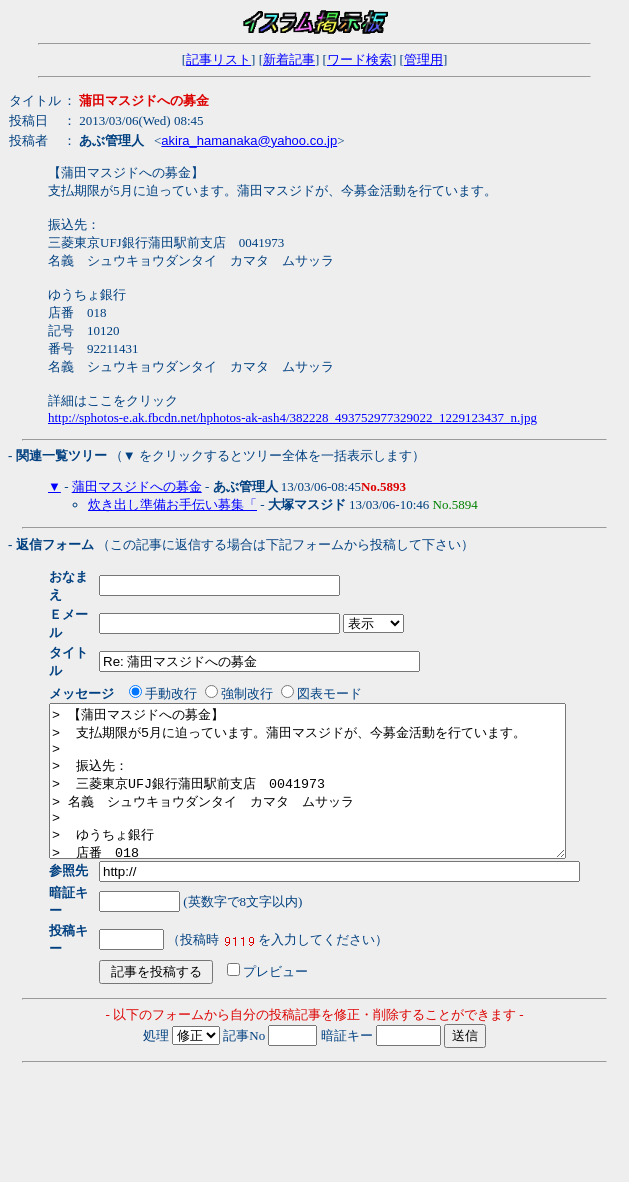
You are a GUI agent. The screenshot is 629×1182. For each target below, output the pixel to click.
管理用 (423, 59)
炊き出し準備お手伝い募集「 (172, 504)
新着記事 (289, 59)
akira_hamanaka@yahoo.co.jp (249, 140)
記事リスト (218, 59)
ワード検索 (359, 59)
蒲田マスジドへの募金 (137, 486)
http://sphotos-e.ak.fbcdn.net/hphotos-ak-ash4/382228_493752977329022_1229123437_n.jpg (292, 417)
